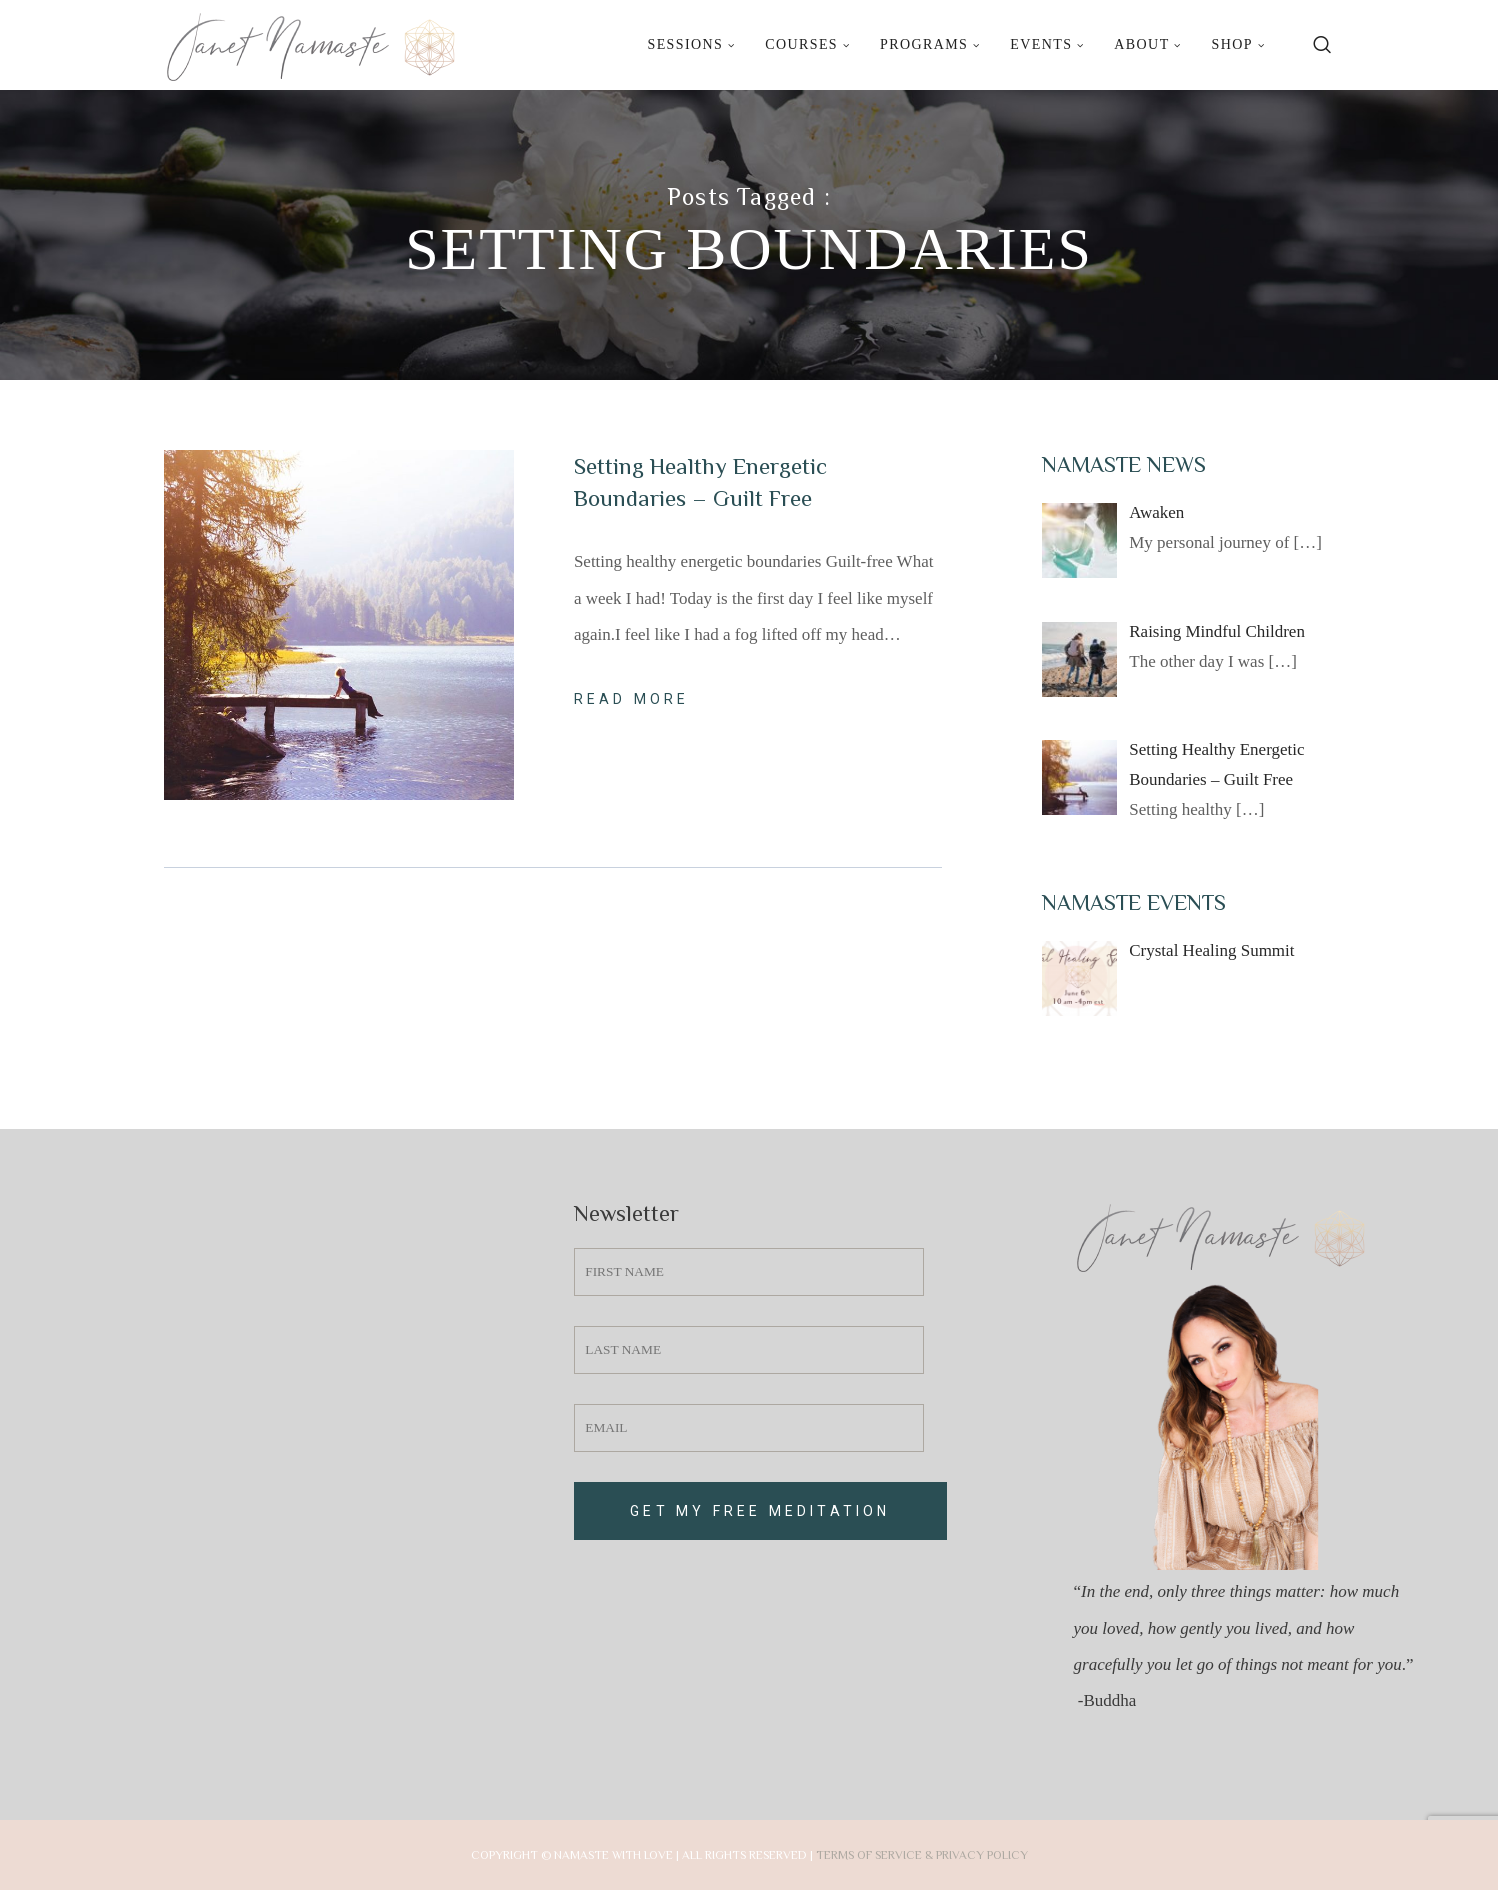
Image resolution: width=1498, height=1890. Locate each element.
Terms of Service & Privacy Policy (922, 1855)
